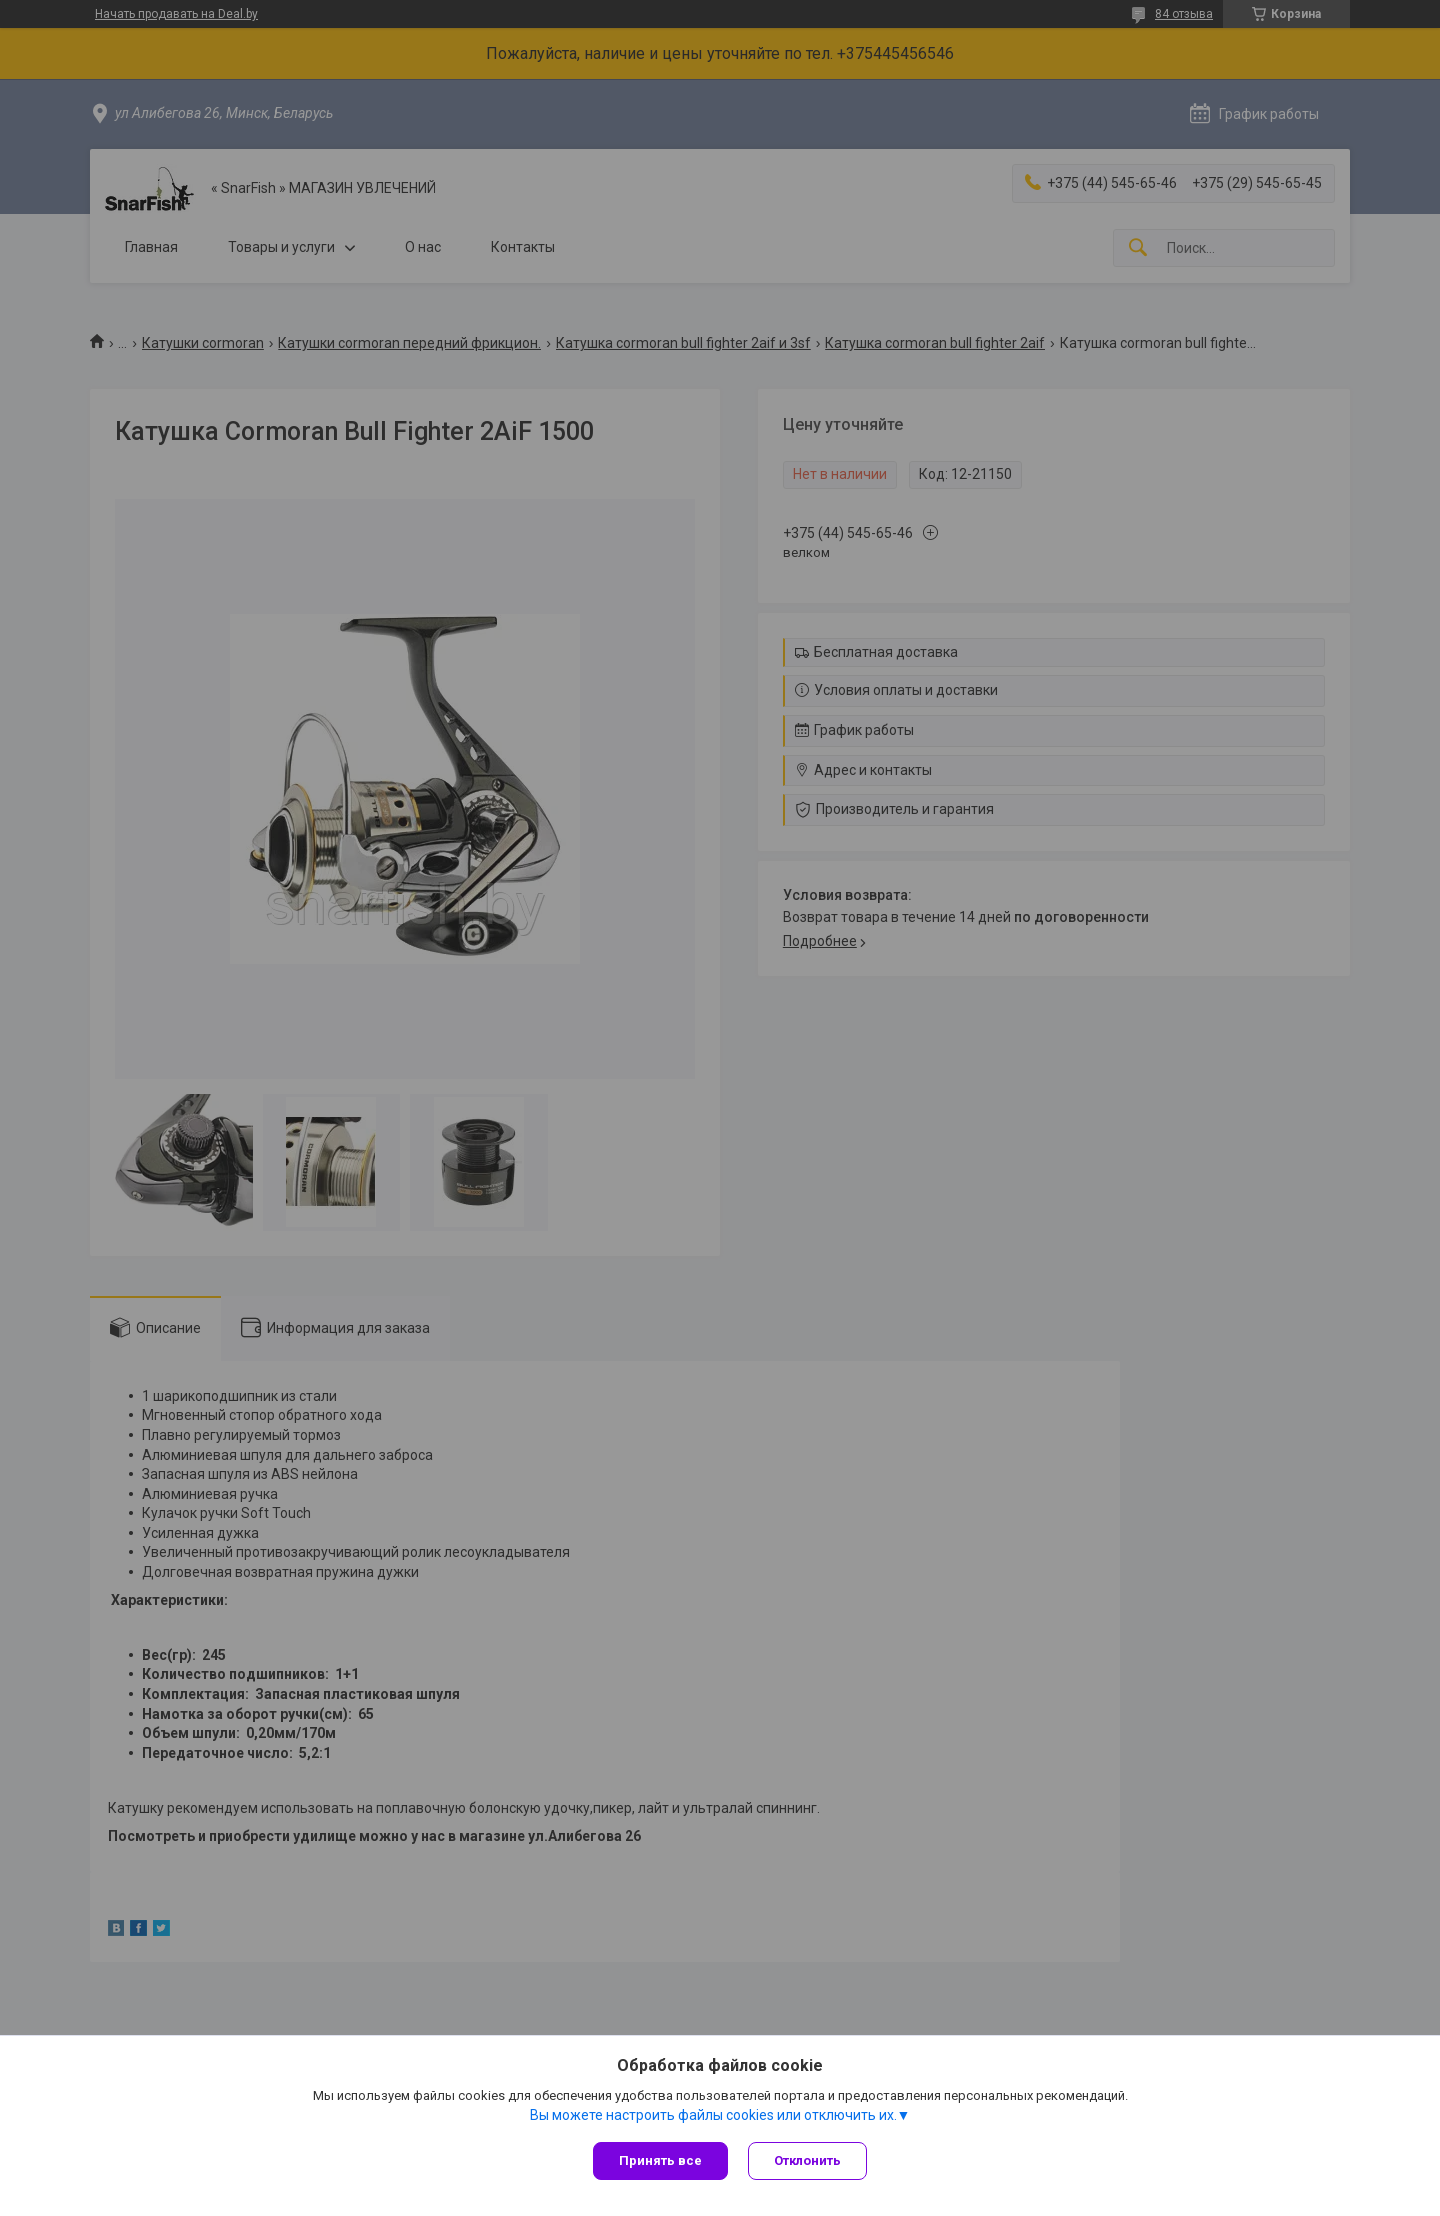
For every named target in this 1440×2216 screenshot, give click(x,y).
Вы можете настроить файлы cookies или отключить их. (713, 2115)
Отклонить (807, 2160)
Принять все (660, 2160)
